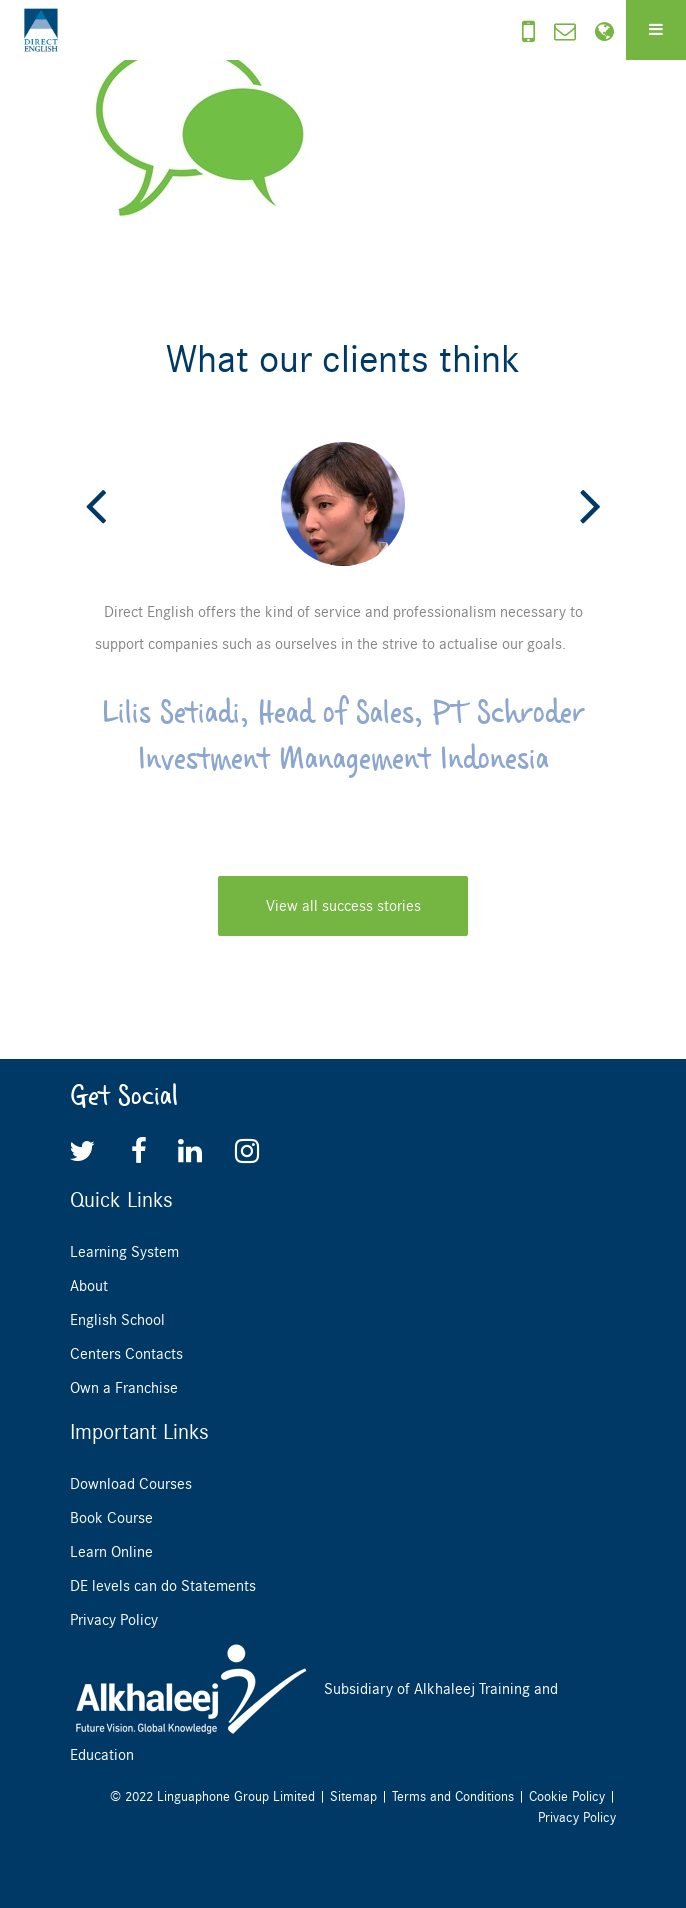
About (89, 1286)
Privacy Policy (114, 1620)
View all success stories (343, 906)
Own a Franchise (124, 1388)
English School (117, 1320)
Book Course (111, 1518)
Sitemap (353, 1796)
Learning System (124, 1252)
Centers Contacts (126, 1354)
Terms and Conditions (453, 1796)
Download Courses (131, 1484)
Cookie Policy (567, 1796)
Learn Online (111, 1552)
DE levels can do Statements (163, 1586)
